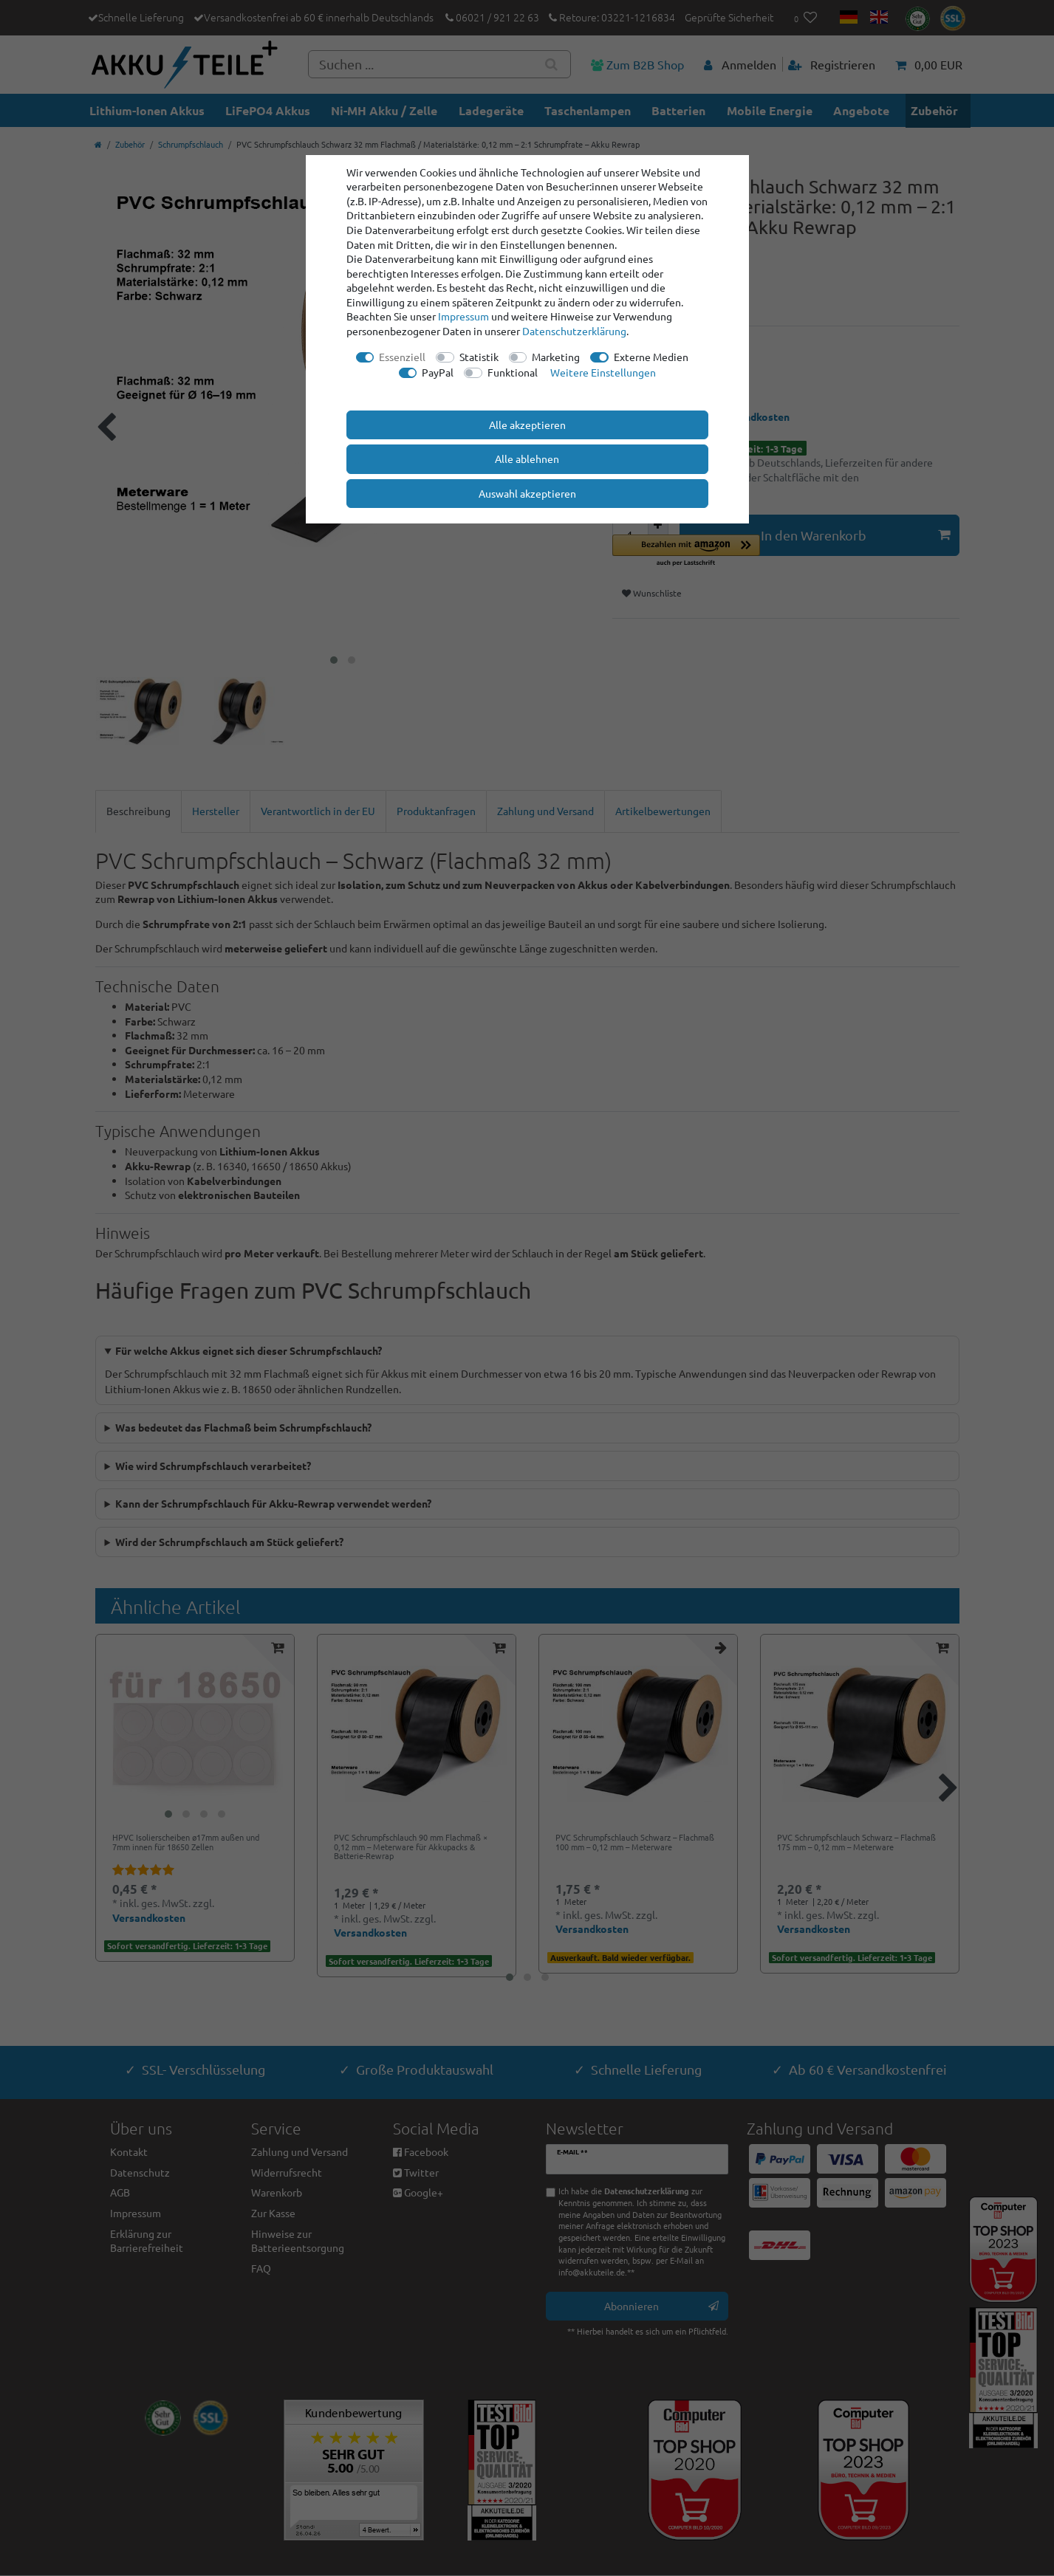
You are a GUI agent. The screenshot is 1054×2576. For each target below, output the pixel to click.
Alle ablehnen (527, 458)
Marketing (556, 356)
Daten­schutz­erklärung (574, 330)
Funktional (512, 372)
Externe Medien (651, 356)
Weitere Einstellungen (603, 372)
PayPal (438, 372)
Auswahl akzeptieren (527, 493)
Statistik (479, 356)
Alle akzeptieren (527, 424)
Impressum (463, 316)
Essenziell (402, 356)
